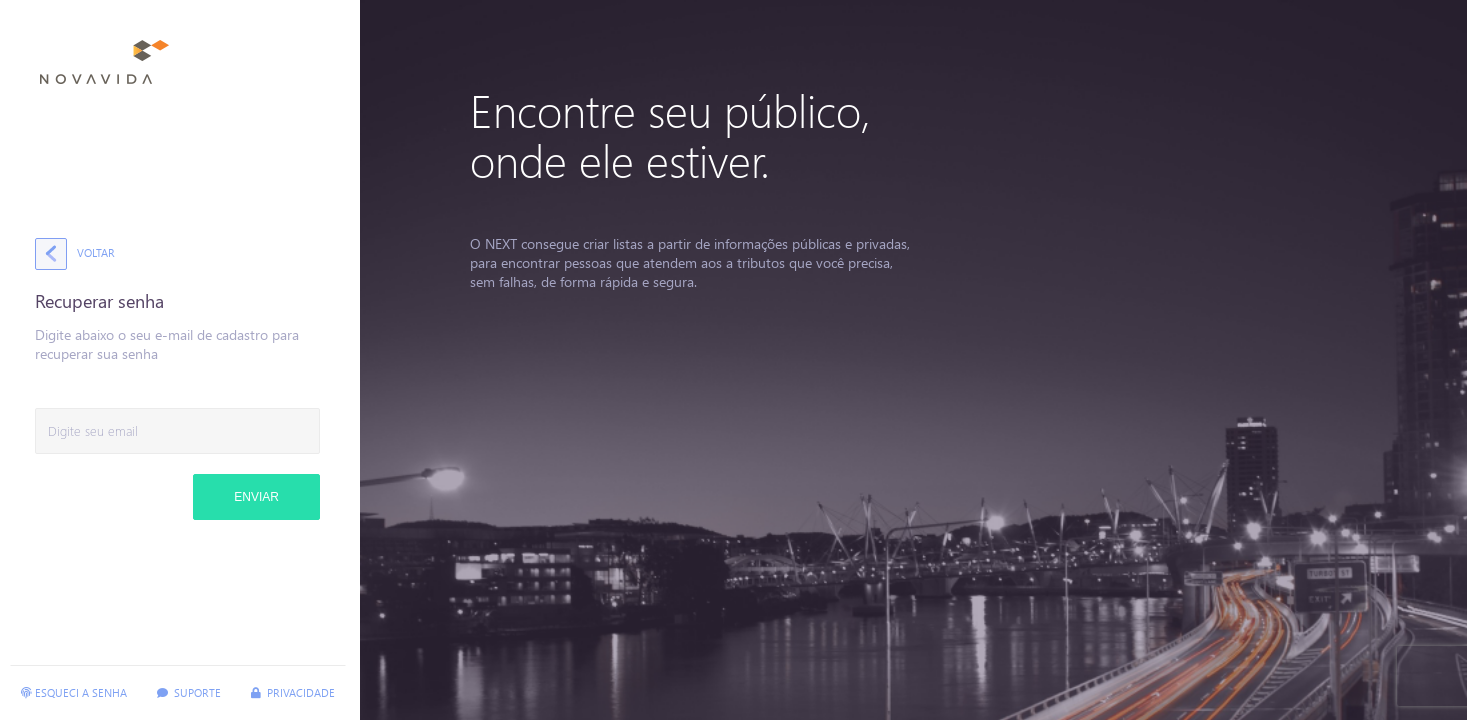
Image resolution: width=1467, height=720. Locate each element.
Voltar (96, 252)
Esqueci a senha (74, 692)
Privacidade (293, 692)
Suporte (189, 692)
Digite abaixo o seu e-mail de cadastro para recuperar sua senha (167, 344)
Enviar (256, 497)
